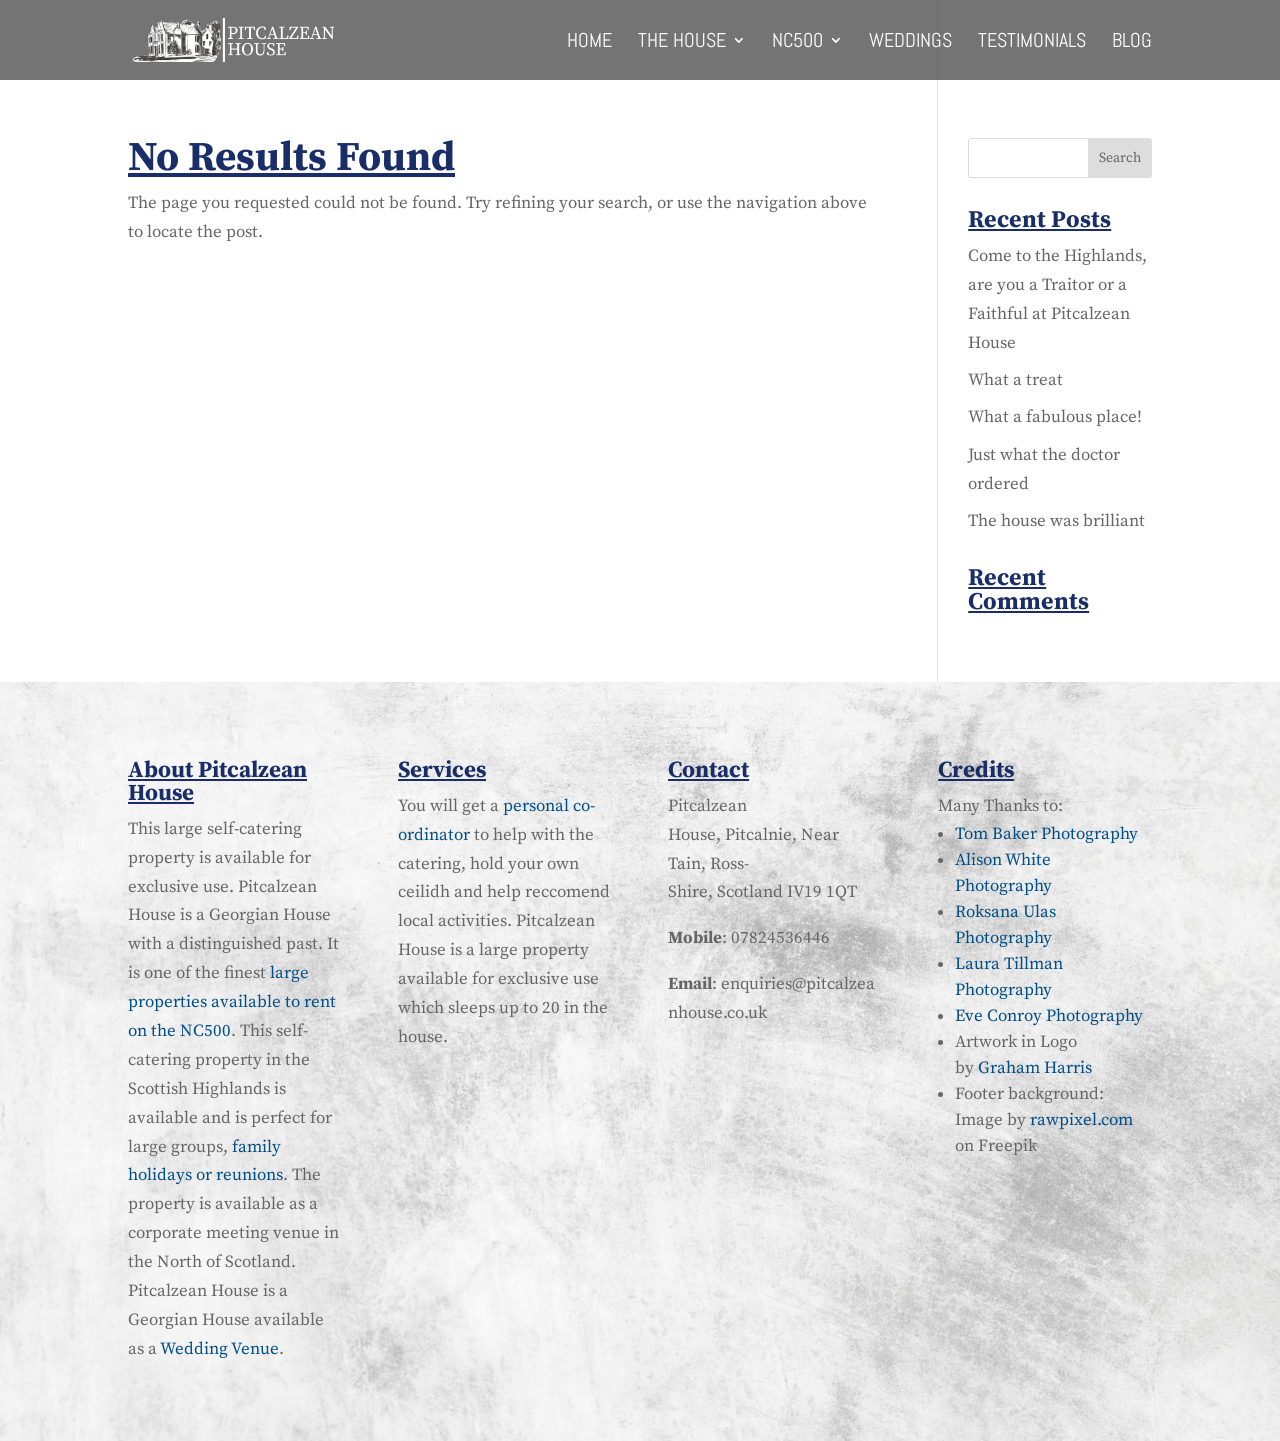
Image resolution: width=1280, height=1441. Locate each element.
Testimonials (1032, 43)
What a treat (1015, 380)
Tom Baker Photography (1046, 834)
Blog (1132, 43)
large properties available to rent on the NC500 (232, 1002)
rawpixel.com (1081, 1120)
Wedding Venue (219, 1349)
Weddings (910, 43)
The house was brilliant (1056, 521)
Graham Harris (1035, 1068)
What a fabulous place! (1055, 417)
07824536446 (780, 938)
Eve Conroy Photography (1049, 1016)
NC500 (797, 43)
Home (589, 43)
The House (682, 43)
